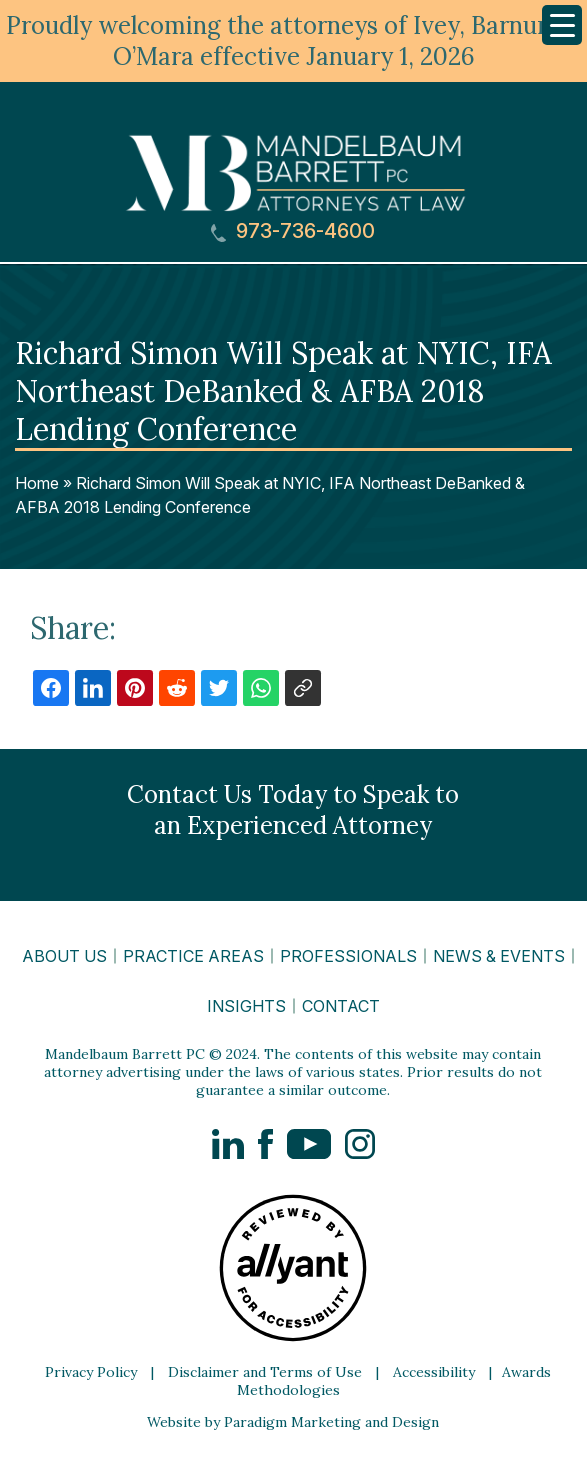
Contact (341, 1006)
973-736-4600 (293, 231)
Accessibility (434, 1372)
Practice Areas (193, 956)
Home (37, 483)
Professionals (348, 956)
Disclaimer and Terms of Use (265, 1372)
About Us (64, 956)
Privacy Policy (91, 1372)
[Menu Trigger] (562, 25)
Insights (246, 1006)
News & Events (499, 956)
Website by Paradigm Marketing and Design (293, 1422)
